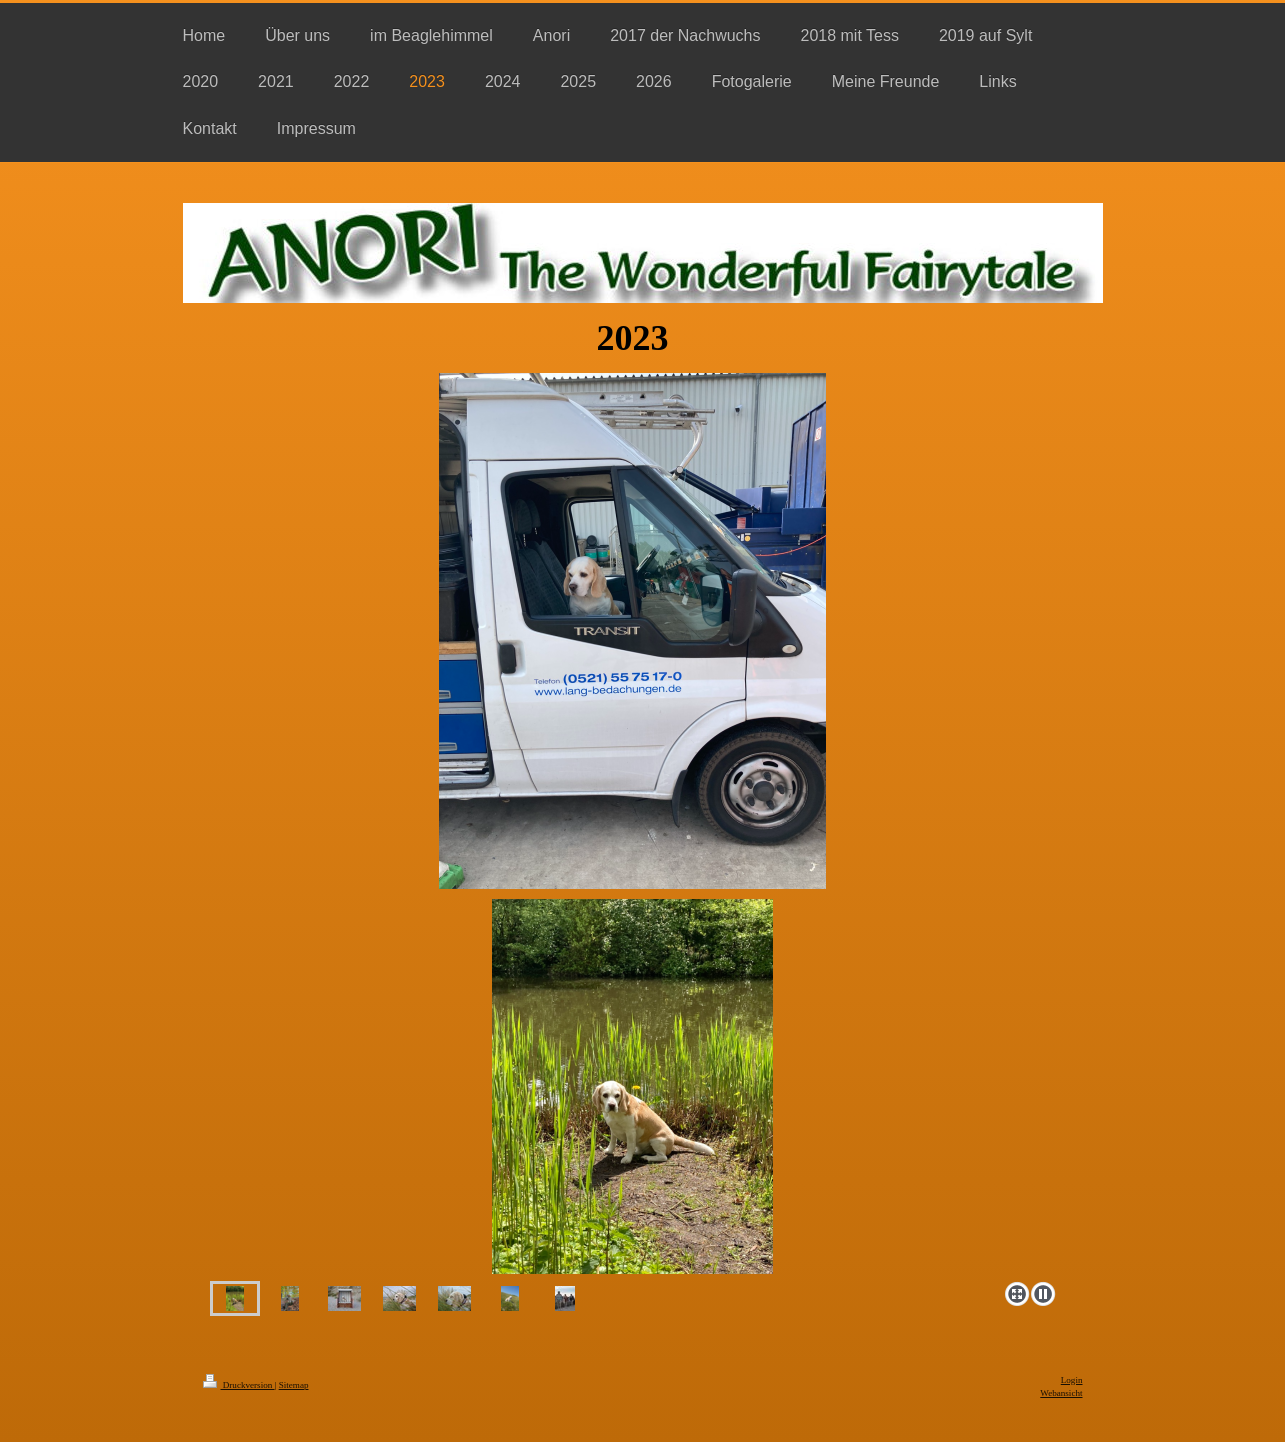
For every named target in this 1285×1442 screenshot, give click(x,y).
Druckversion (239, 1385)
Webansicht (1061, 1393)
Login (1072, 1380)
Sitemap (294, 1385)
